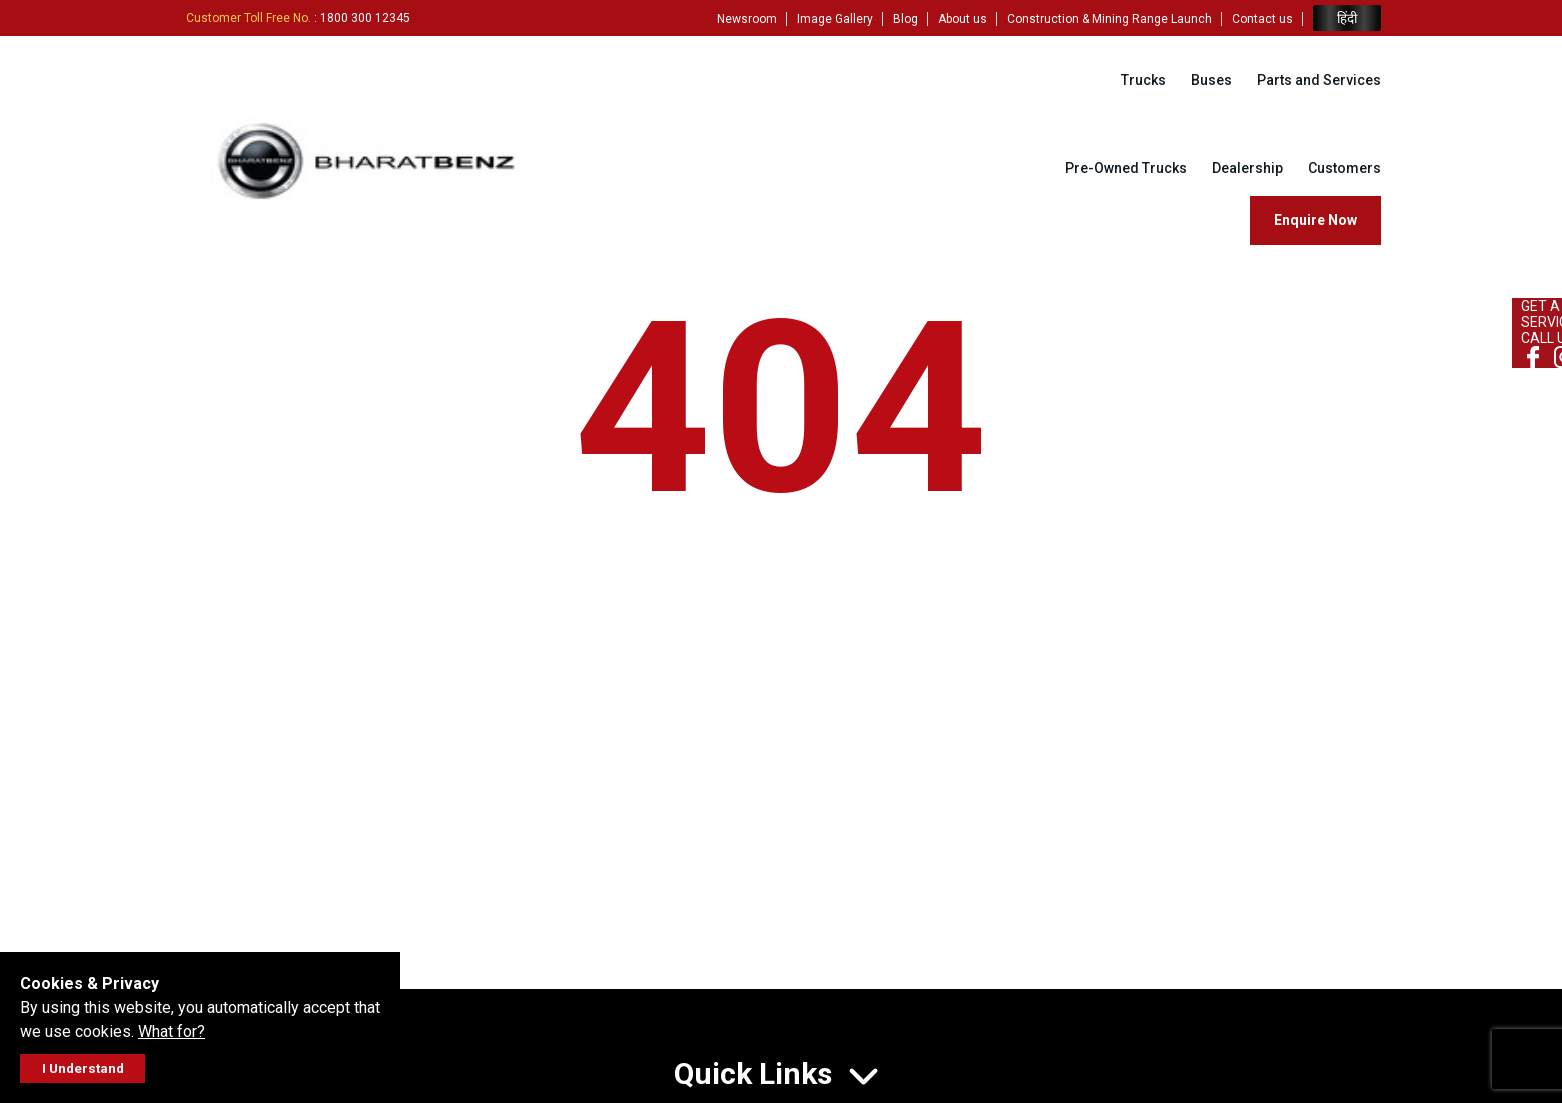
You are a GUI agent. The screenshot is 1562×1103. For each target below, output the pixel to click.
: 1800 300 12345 (298, 18)
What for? (171, 1031)
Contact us (1262, 19)
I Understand (83, 1068)
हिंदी (1347, 18)
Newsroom (747, 19)
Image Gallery (835, 19)
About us (962, 19)
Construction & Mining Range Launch (1109, 19)
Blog (905, 19)
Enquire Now (1315, 220)
